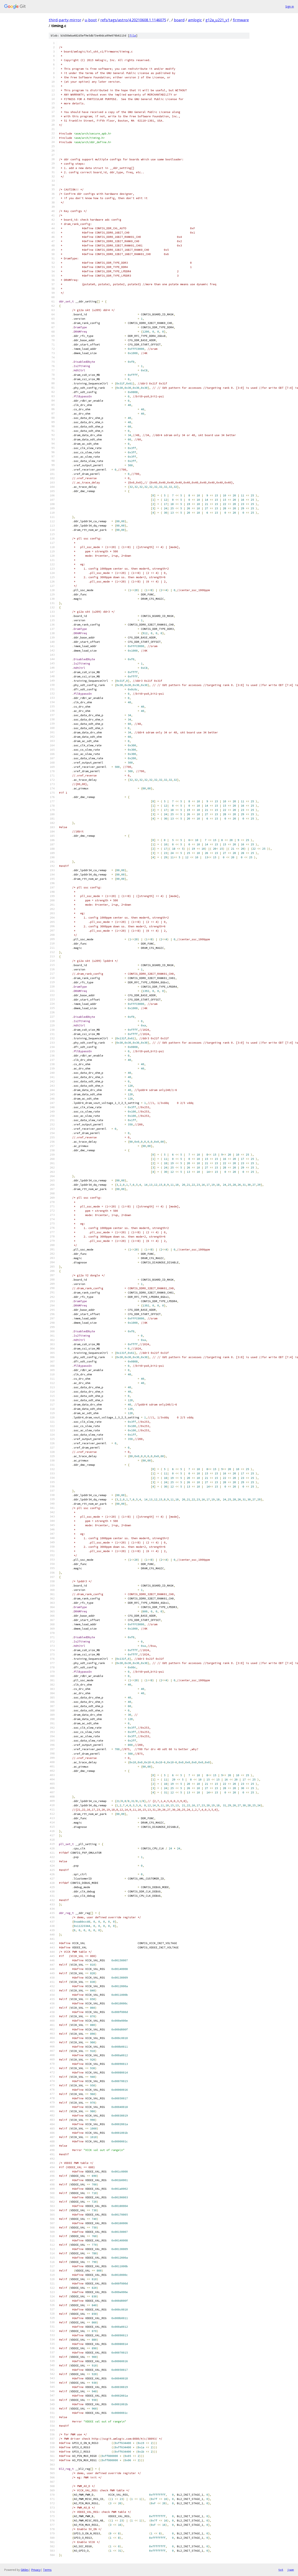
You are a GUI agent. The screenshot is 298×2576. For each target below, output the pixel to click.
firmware (241, 19)
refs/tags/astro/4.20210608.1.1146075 (133, 19)
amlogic (195, 19)
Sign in (289, 6)
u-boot (91, 19)
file (132, 35)
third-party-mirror (65, 19)
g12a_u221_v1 (217, 19)
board (179, 19)
